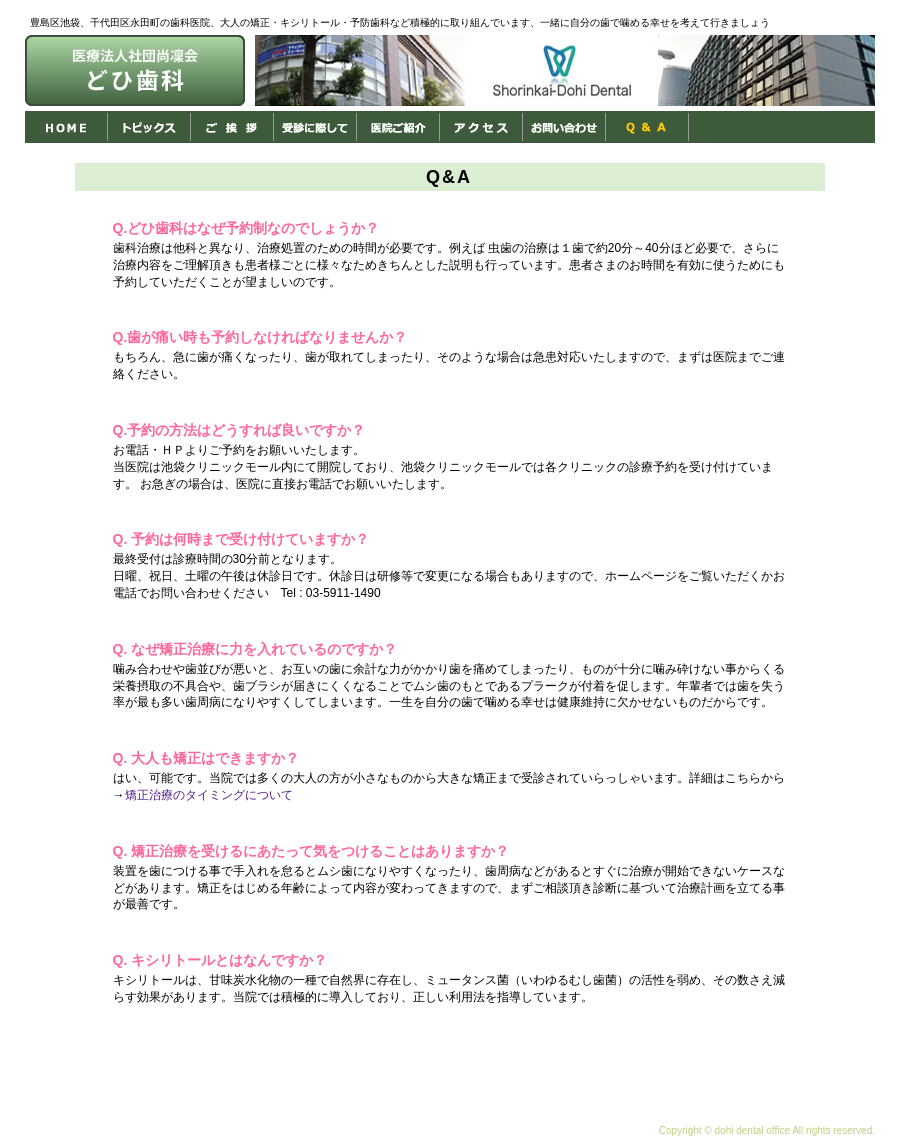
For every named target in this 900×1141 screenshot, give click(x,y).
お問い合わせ (564, 127)
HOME (66, 127)
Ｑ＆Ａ (647, 127)
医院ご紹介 (398, 127)
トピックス (149, 127)
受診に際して (315, 127)
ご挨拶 (232, 127)
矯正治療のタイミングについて (209, 795)
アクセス (481, 127)
